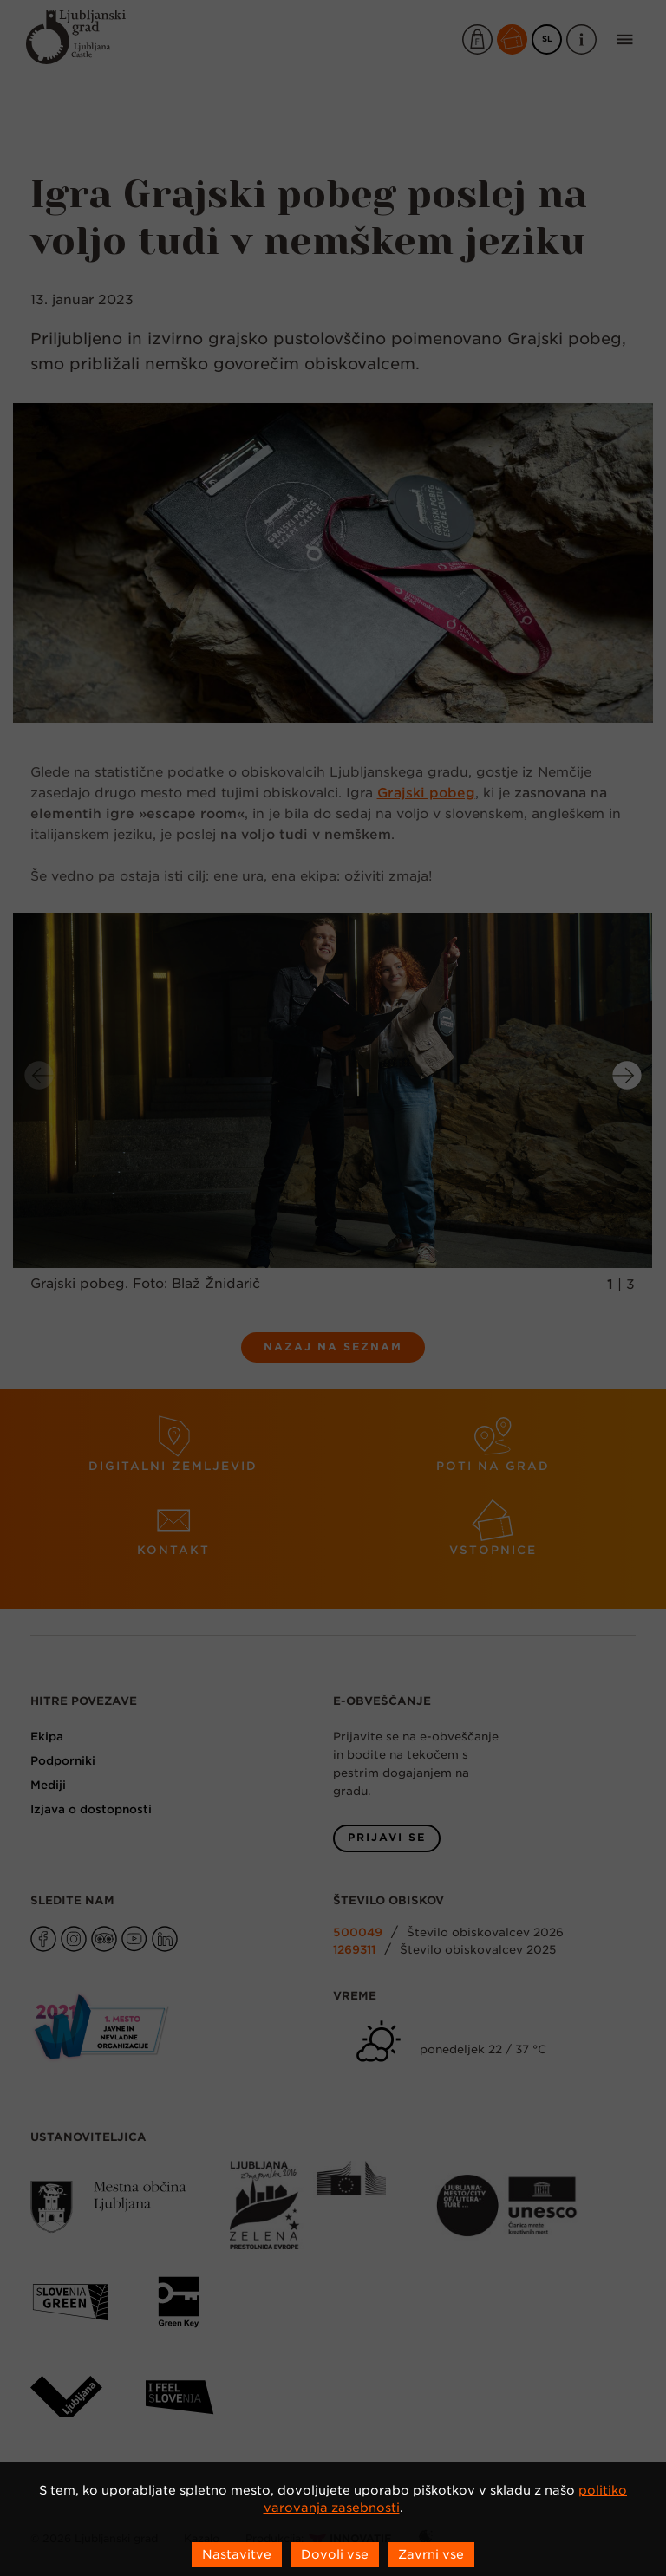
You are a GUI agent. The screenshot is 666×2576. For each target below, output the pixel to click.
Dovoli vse (335, 2554)
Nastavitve (236, 2554)
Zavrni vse (431, 2554)
